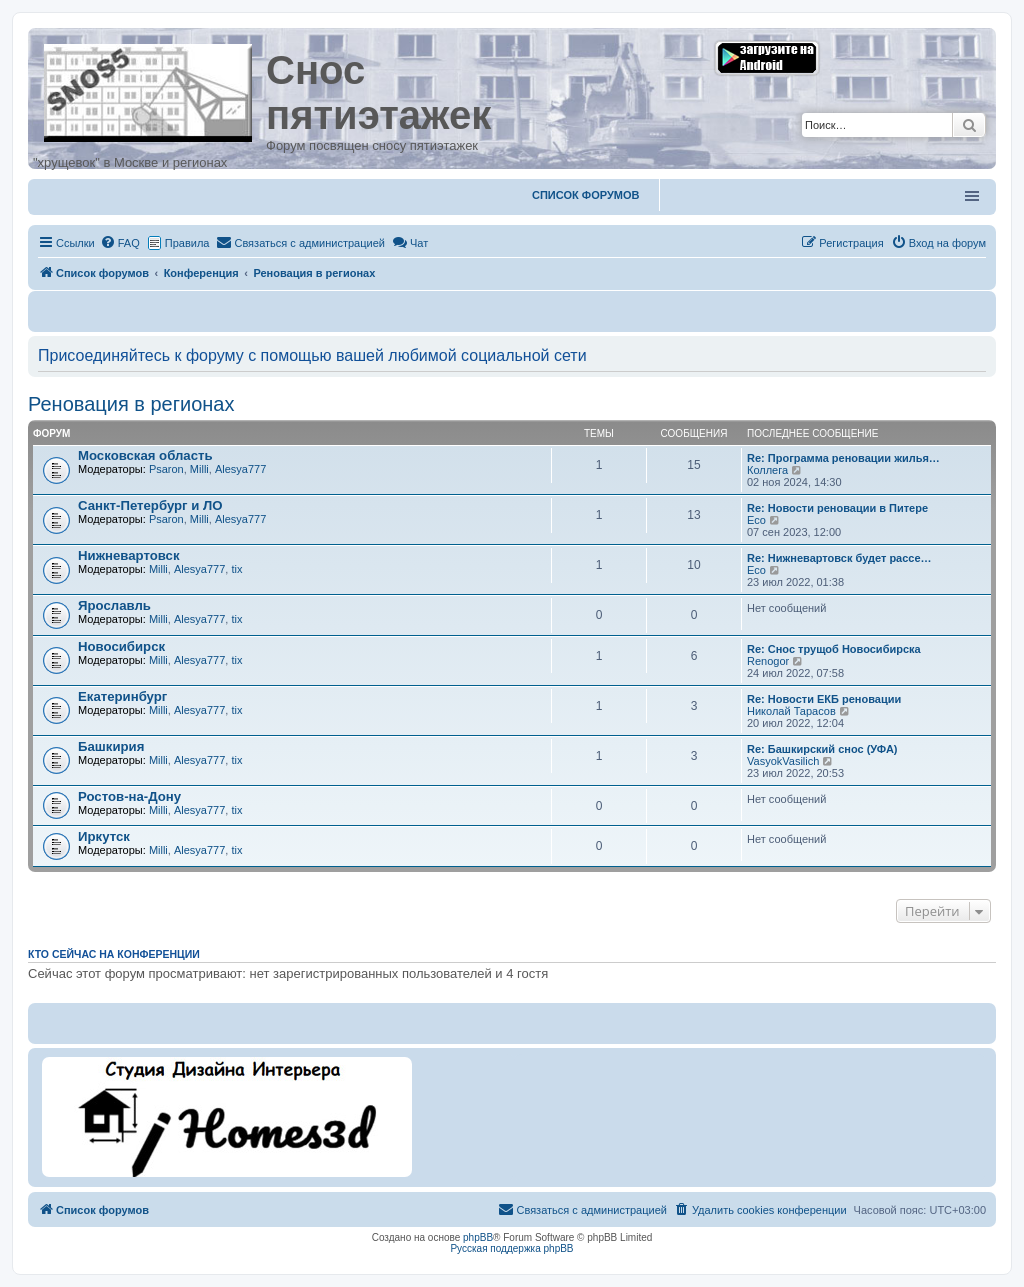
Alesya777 (240, 469)
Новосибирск (121, 646)
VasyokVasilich (783, 761)
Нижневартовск (128, 555)
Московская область (145, 455)
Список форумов (585, 195)
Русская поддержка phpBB (511, 1248)
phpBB (478, 1237)
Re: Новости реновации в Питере (837, 508)
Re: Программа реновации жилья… (843, 458)
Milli (199, 469)
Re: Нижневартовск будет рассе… (839, 558)
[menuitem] (120, 243)
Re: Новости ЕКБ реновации (824, 699)
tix (236, 569)
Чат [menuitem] (410, 243)
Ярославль (114, 605)
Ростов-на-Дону (129, 796)
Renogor (768, 661)
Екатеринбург (122, 696)
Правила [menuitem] (187, 243)
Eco (756, 520)
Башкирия (111, 746)
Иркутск (104, 836)
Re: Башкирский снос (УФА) (822, 749)
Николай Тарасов (791, 711)
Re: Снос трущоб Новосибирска (834, 649)
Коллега (767, 470)
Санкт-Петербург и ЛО (150, 505)
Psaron (166, 469)
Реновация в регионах (131, 404)
